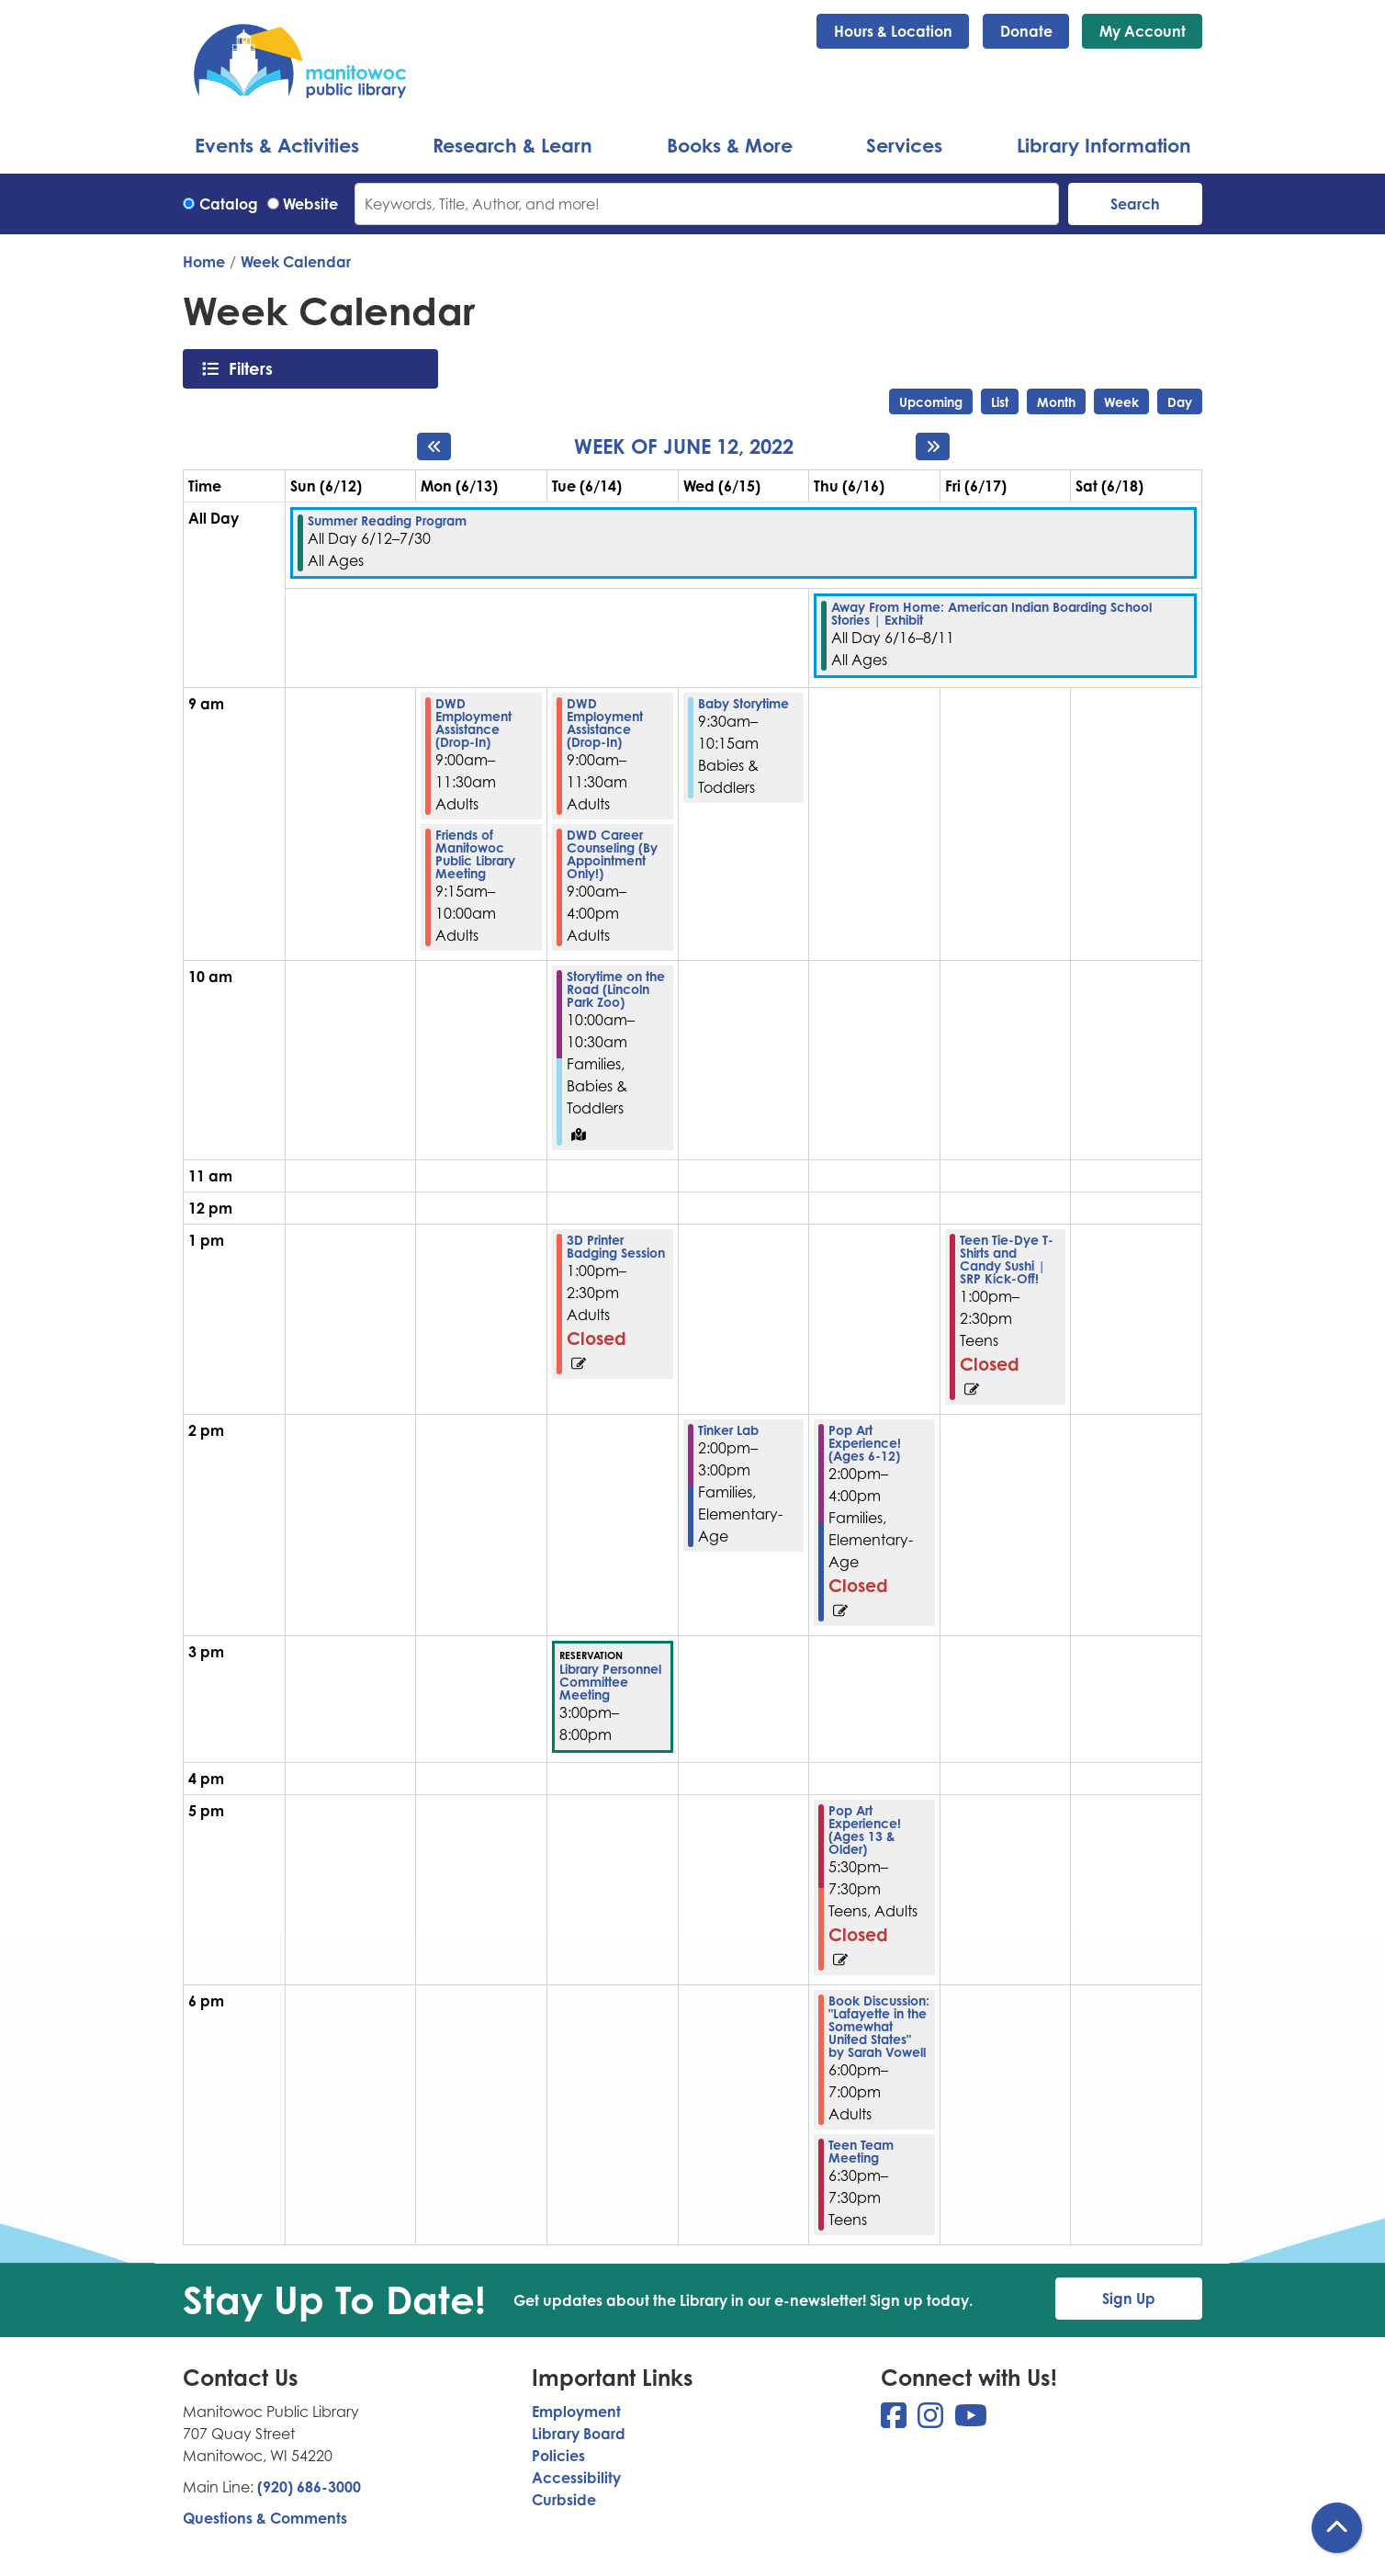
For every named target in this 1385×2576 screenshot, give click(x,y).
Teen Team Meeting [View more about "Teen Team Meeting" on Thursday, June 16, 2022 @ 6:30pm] (861, 2151)
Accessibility (576, 2478)
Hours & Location (893, 31)
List (999, 402)
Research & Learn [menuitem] (512, 145)
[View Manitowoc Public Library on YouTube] (970, 2421)
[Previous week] (434, 446)
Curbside (564, 2500)
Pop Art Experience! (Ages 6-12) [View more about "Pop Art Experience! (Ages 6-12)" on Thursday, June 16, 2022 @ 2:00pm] (864, 1443)
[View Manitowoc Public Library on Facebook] (895, 2421)
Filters (256, 368)
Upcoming (931, 402)
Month (1056, 402)
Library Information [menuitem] (1104, 145)
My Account (1142, 31)
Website (310, 204)
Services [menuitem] (904, 145)
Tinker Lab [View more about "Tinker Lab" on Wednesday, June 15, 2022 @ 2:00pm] (728, 1430)
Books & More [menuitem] (730, 145)
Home (204, 262)
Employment (576, 2411)
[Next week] (933, 446)
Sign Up (1128, 2298)
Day (1179, 402)
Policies (558, 2455)
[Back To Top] (1337, 2528)
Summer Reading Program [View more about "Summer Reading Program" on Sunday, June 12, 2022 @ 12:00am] (387, 520)
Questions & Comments (265, 2518)
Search (1135, 204)
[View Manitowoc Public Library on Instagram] (932, 2421)
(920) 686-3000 (309, 2487)
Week (1121, 402)
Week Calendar (296, 262)
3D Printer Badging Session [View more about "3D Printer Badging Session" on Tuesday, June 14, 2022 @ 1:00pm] (616, 1247)
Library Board (578, 2433)
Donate (1026, 31)
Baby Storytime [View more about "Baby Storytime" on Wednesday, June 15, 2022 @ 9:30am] (743, 703)
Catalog (228, 204)
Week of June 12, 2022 (684, 446)
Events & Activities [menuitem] (277, 145)
